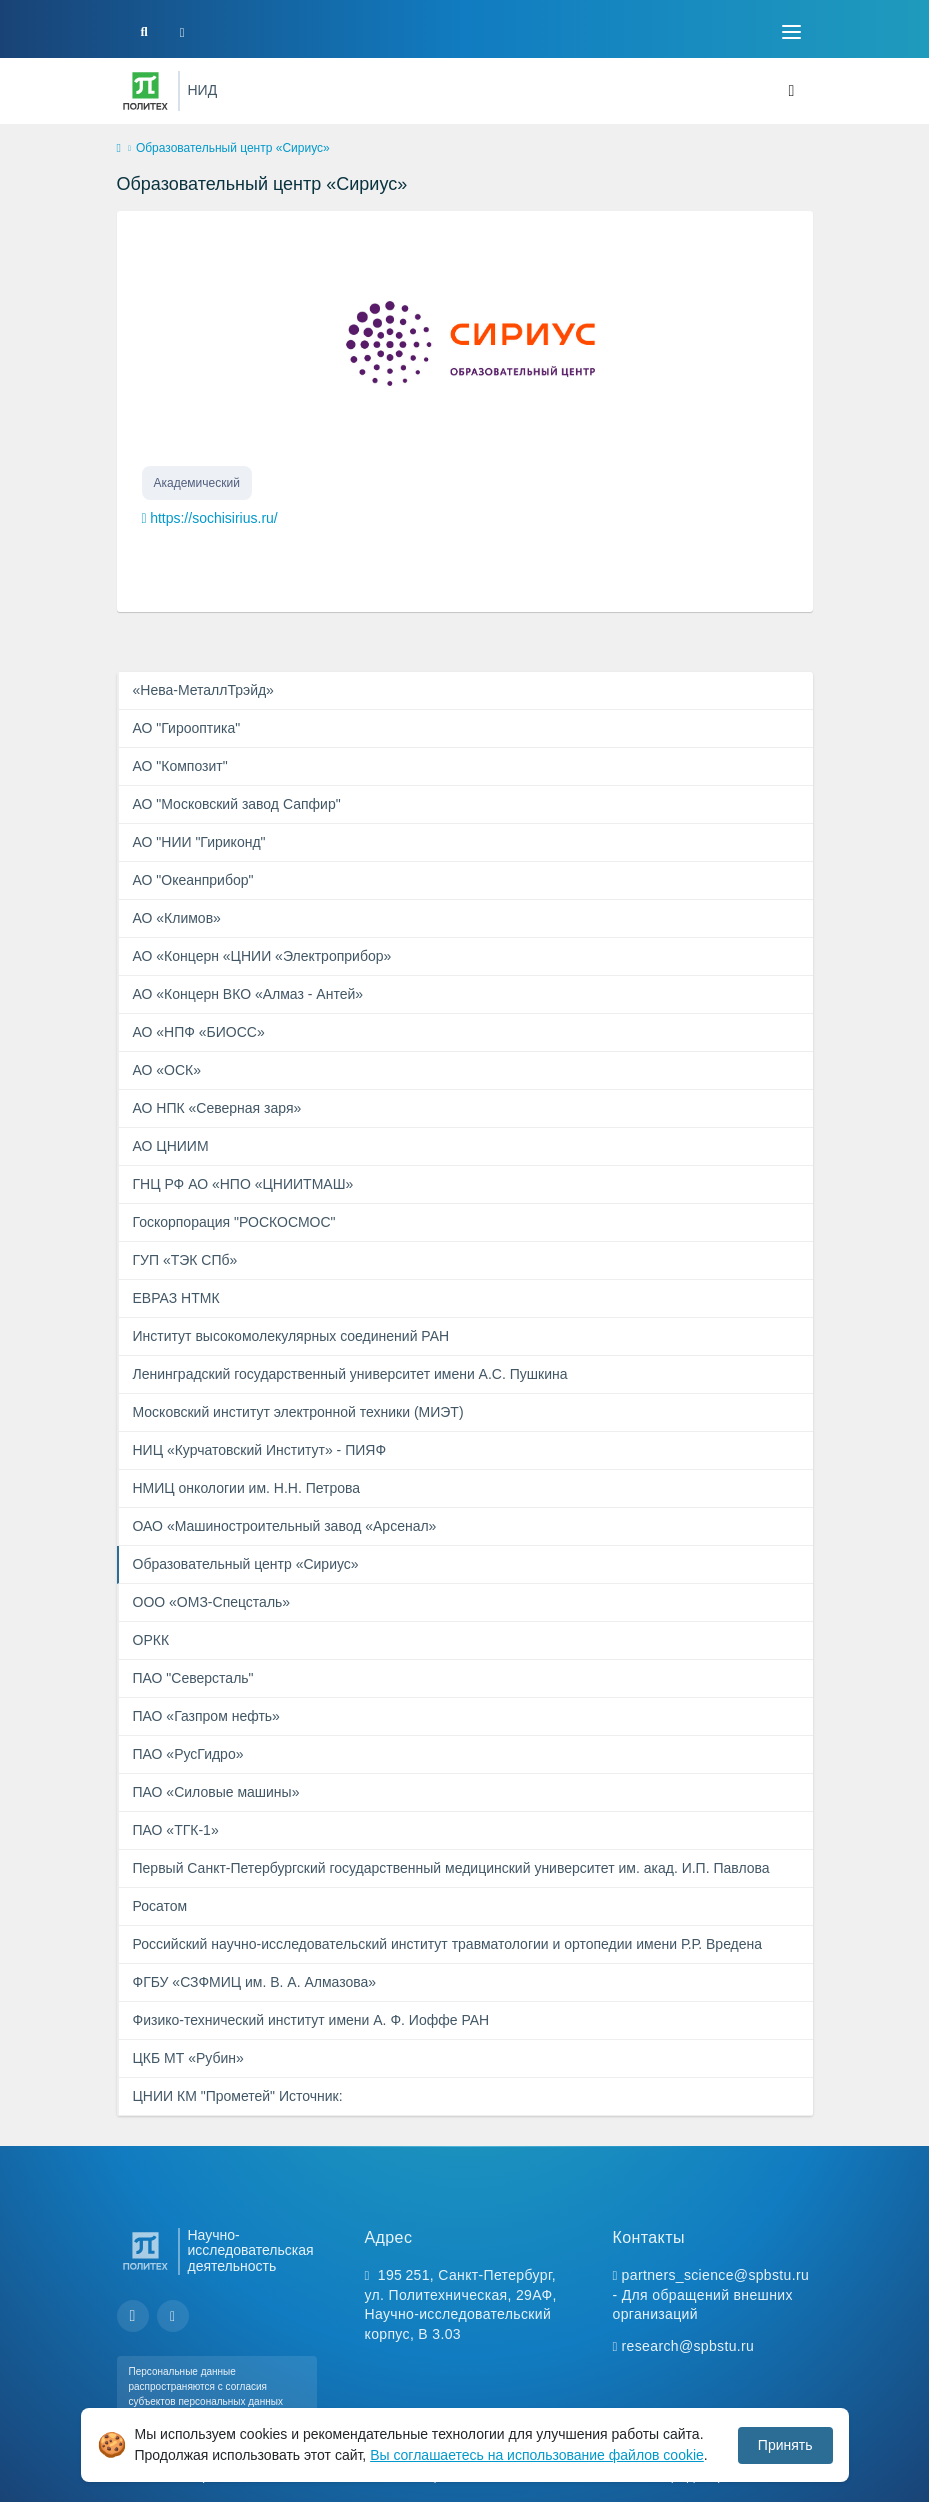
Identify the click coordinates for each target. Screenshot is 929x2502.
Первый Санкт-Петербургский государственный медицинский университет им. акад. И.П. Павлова (451, 1868)
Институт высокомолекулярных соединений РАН (291, 1336)
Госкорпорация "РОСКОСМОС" (234, 1222)
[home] (119, 149)
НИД (203, 90)
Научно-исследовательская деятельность (251, 2251)
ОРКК (151, 1640)
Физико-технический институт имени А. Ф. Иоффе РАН (311, 2020)
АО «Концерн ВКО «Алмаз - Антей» (248, 994)
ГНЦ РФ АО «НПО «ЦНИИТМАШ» (243, 1184)
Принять (785, 2445)
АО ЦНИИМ (171, 1146)
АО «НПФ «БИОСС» (199, 1032)
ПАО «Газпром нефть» (206, 1716)
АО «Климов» (177, 918)
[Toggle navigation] (792, 32)
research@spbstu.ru (688, 2346)
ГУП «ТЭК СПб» (185, 1260)
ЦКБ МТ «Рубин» (188, 2058)
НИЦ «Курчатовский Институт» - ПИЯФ (260, 1450)
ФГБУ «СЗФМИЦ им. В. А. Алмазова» (255, 1982)
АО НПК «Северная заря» (217, 1108)
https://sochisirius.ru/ (214, 518)
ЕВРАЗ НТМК (176, 1298)
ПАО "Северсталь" (193, 1678)
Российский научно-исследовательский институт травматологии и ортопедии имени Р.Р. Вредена (448, 1944)
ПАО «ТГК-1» (176, 1830)
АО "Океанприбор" (193, 880)
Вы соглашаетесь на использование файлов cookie (537, 2455)
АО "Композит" (180, 766)
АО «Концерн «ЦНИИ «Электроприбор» (262, 956)
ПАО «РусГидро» (188, 1754)
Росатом (160, 1906)
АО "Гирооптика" (187, 728)
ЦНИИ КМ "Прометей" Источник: (238, 2096)
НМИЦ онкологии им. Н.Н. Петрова (247, 1488)
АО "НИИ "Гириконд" (199, 842)
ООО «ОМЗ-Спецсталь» (212, 1602)
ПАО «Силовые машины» (216, 1792)
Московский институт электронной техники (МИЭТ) (298, 1412)
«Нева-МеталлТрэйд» (203, 690)
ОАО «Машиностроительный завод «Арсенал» (285, 1526)
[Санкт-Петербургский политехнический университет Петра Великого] (145, 91)
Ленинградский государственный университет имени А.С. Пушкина (350, 1374)
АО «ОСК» (167, 1070)
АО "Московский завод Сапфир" (237, 804)
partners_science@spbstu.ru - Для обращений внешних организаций (711, 2294)
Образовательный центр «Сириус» (246, 1564)
